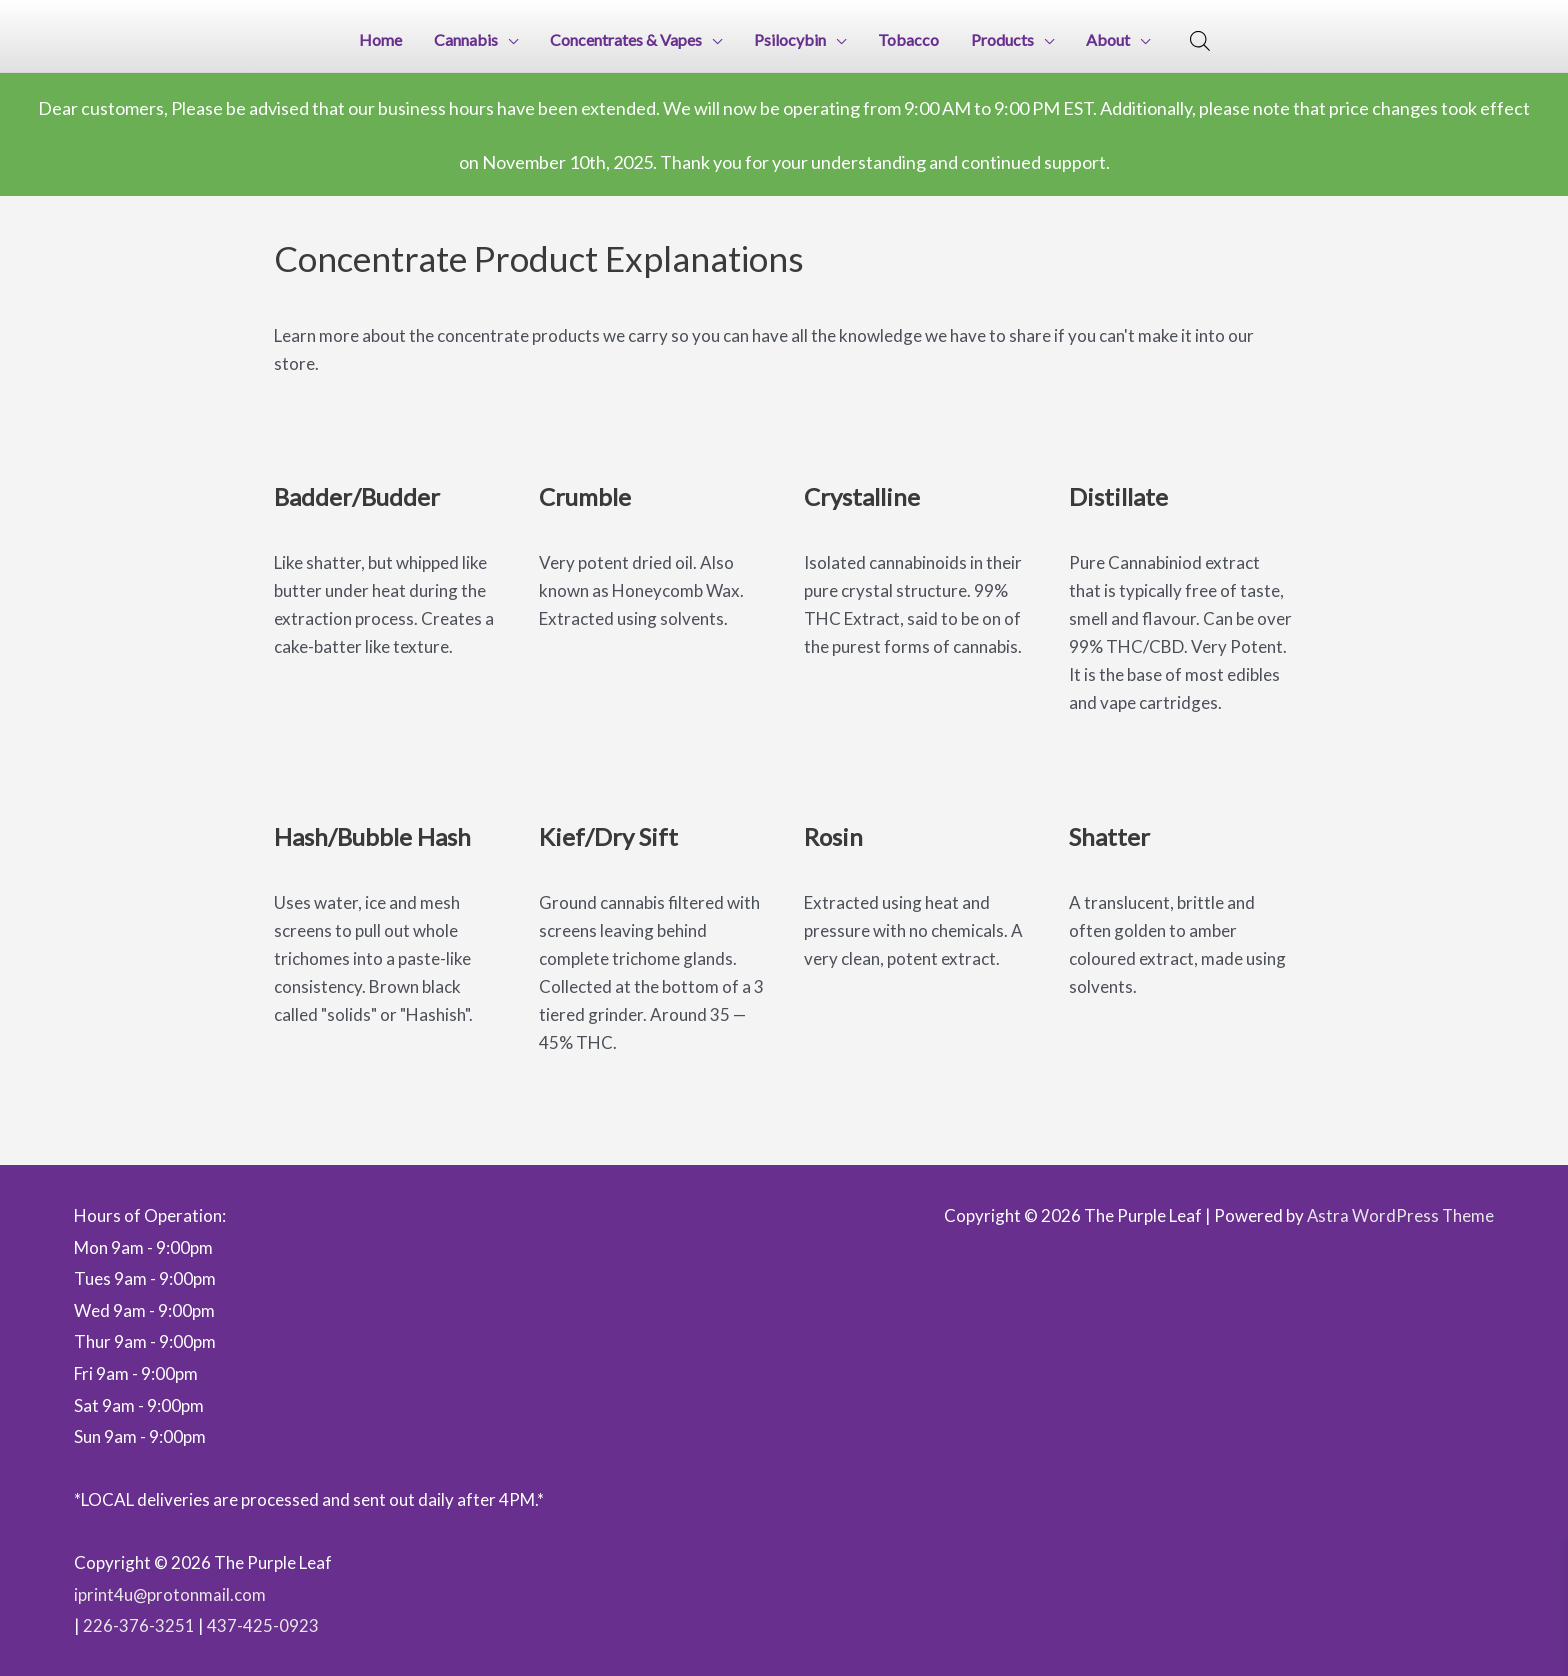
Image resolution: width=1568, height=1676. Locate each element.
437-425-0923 (263, 1624)
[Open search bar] (1200, 40)
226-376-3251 (139, 1624)
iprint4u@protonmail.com (170, 1592)
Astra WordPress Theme (1399, 1214)
